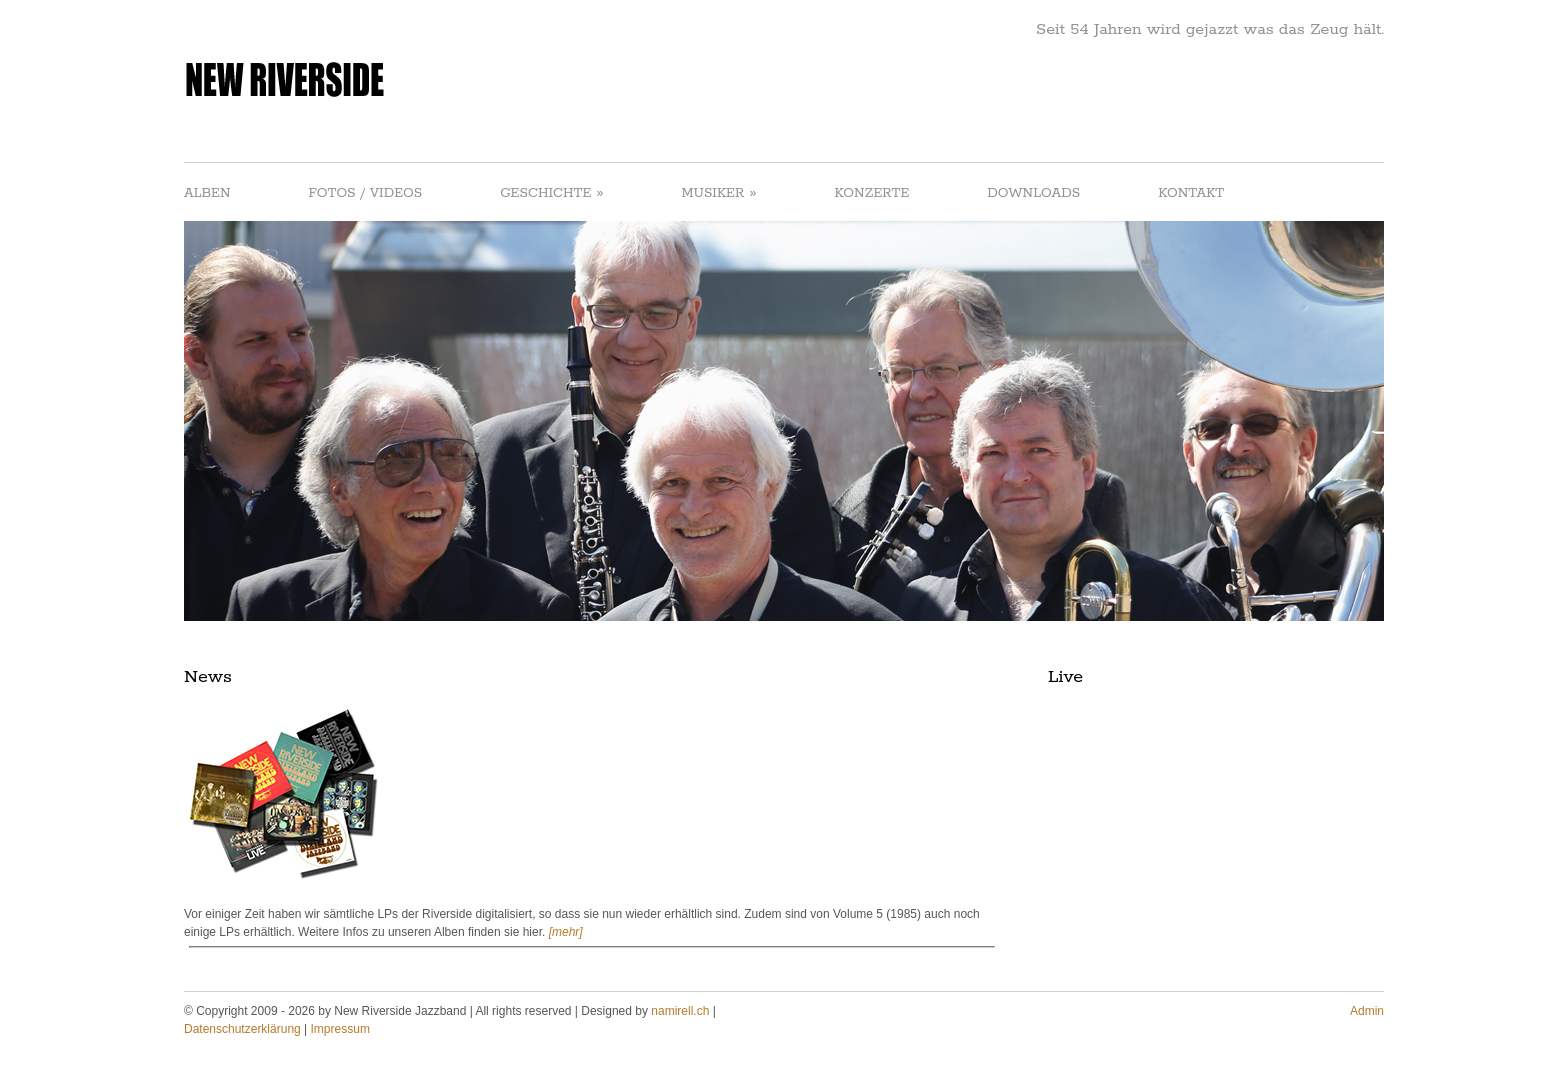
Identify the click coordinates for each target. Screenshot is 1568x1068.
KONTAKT (1191, 193)
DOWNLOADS (1033, 193)
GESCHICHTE (551, 192)
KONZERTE (871, 193)
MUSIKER (718, 192)
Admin (1367, 1011)
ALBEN (207, 193)
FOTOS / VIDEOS (366, 193)
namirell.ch (680, 1011)
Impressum (340, 1029)
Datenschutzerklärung (242, 1029)
